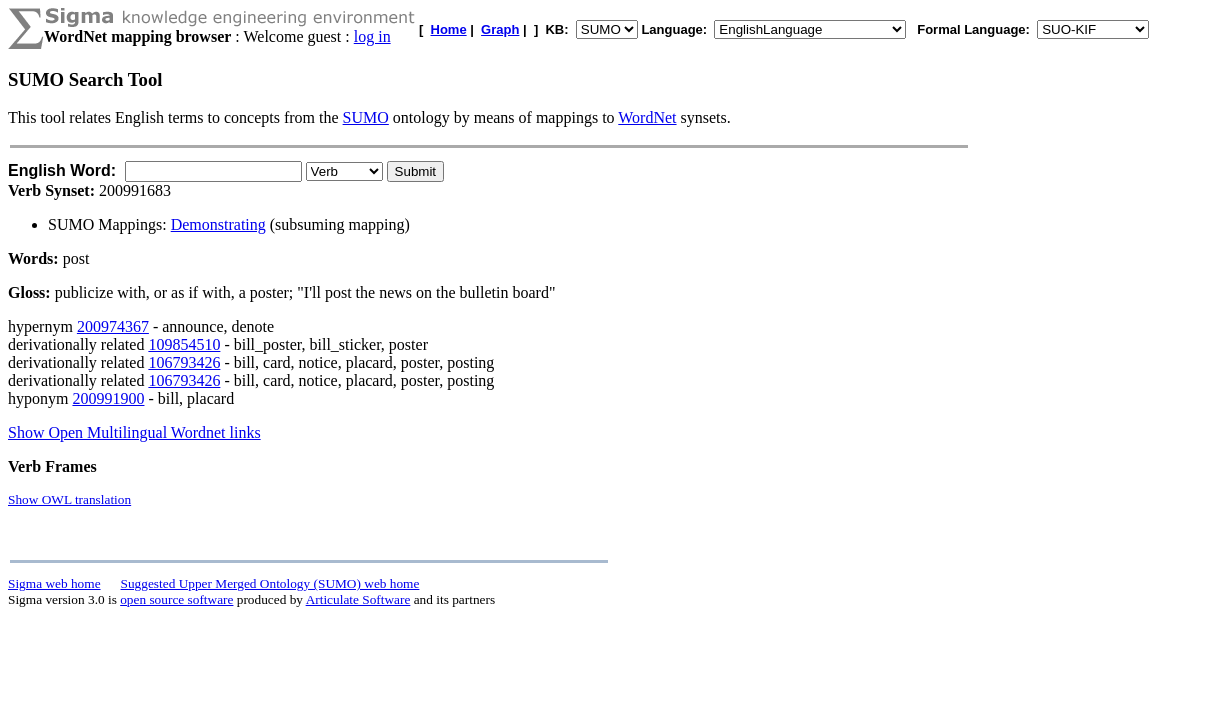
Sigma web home (54, 583)
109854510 (184, 344)
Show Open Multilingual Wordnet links (134, 432)
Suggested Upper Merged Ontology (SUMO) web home (270, 583)
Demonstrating (218, 224)
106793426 (184, 362)
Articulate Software (358, 599)
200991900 (108, 398)
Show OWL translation (69, 499)
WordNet (647, 117)
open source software (176, 599)
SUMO (366, 117)
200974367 (113, 326)
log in (372, 36)
